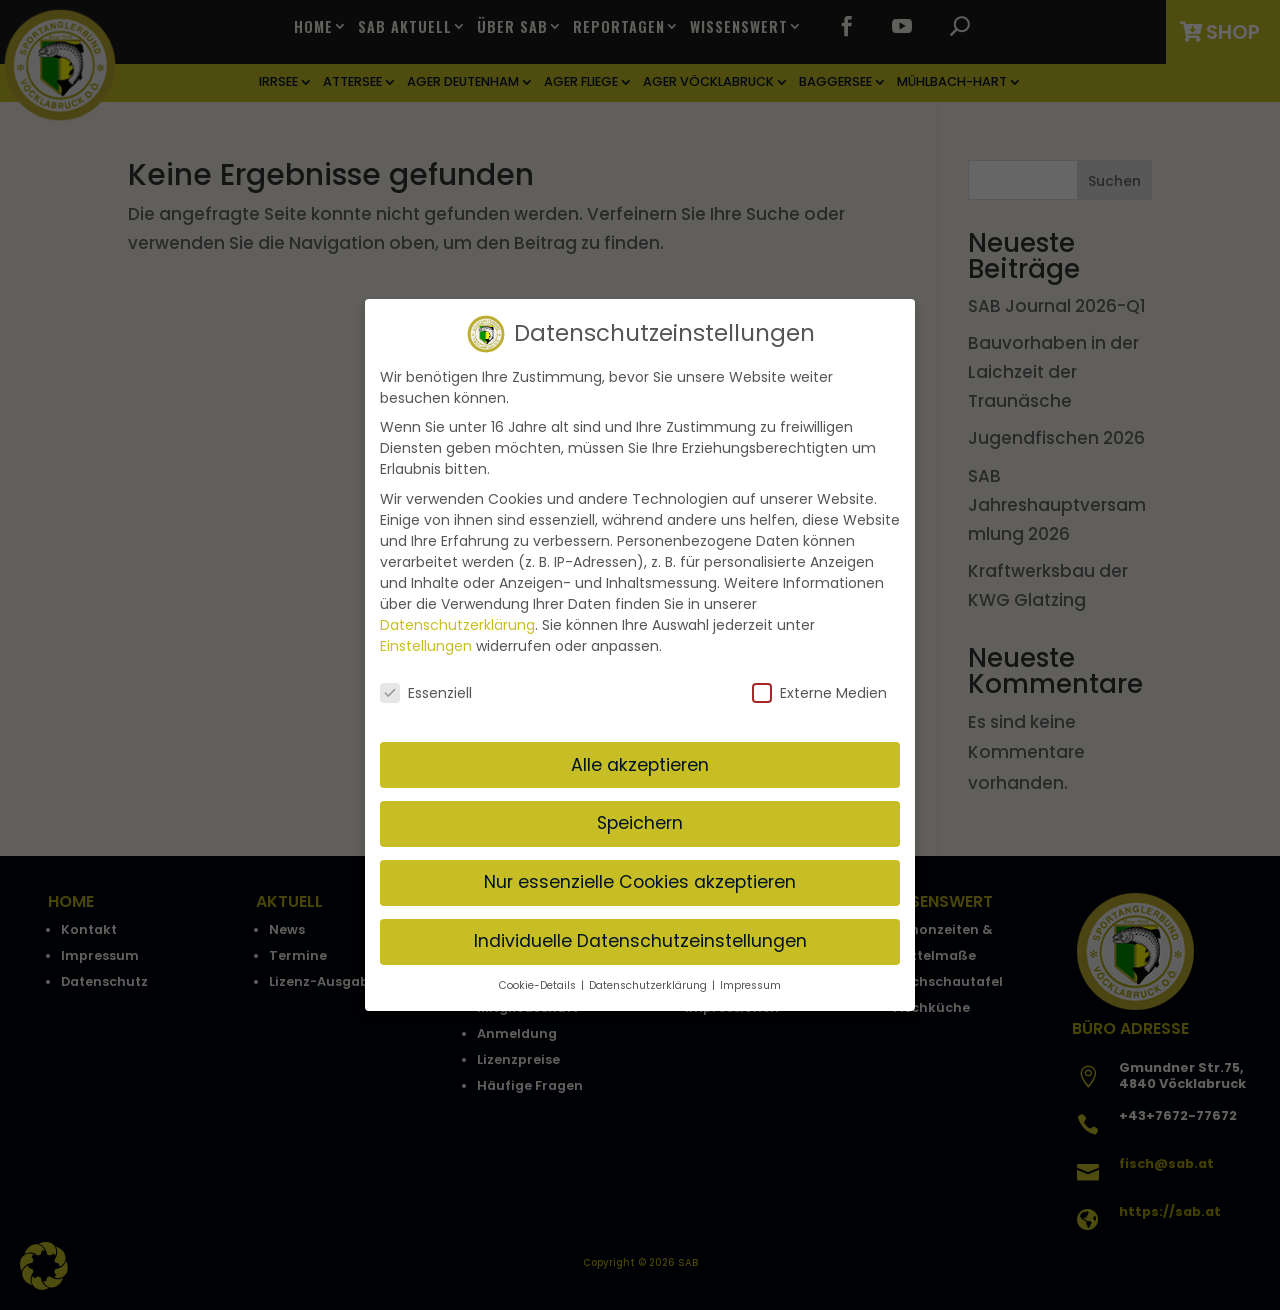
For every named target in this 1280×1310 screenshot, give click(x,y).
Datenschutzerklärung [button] (649, 984)
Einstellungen (426, 645)
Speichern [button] (640, 823)
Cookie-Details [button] (539, 984)
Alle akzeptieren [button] (640, 764)
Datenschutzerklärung (457, 624)
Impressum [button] (750, 984)
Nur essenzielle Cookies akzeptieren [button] (640, 881)
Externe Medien (819, 692)
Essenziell (426, 692)
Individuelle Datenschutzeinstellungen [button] (640, 940)
